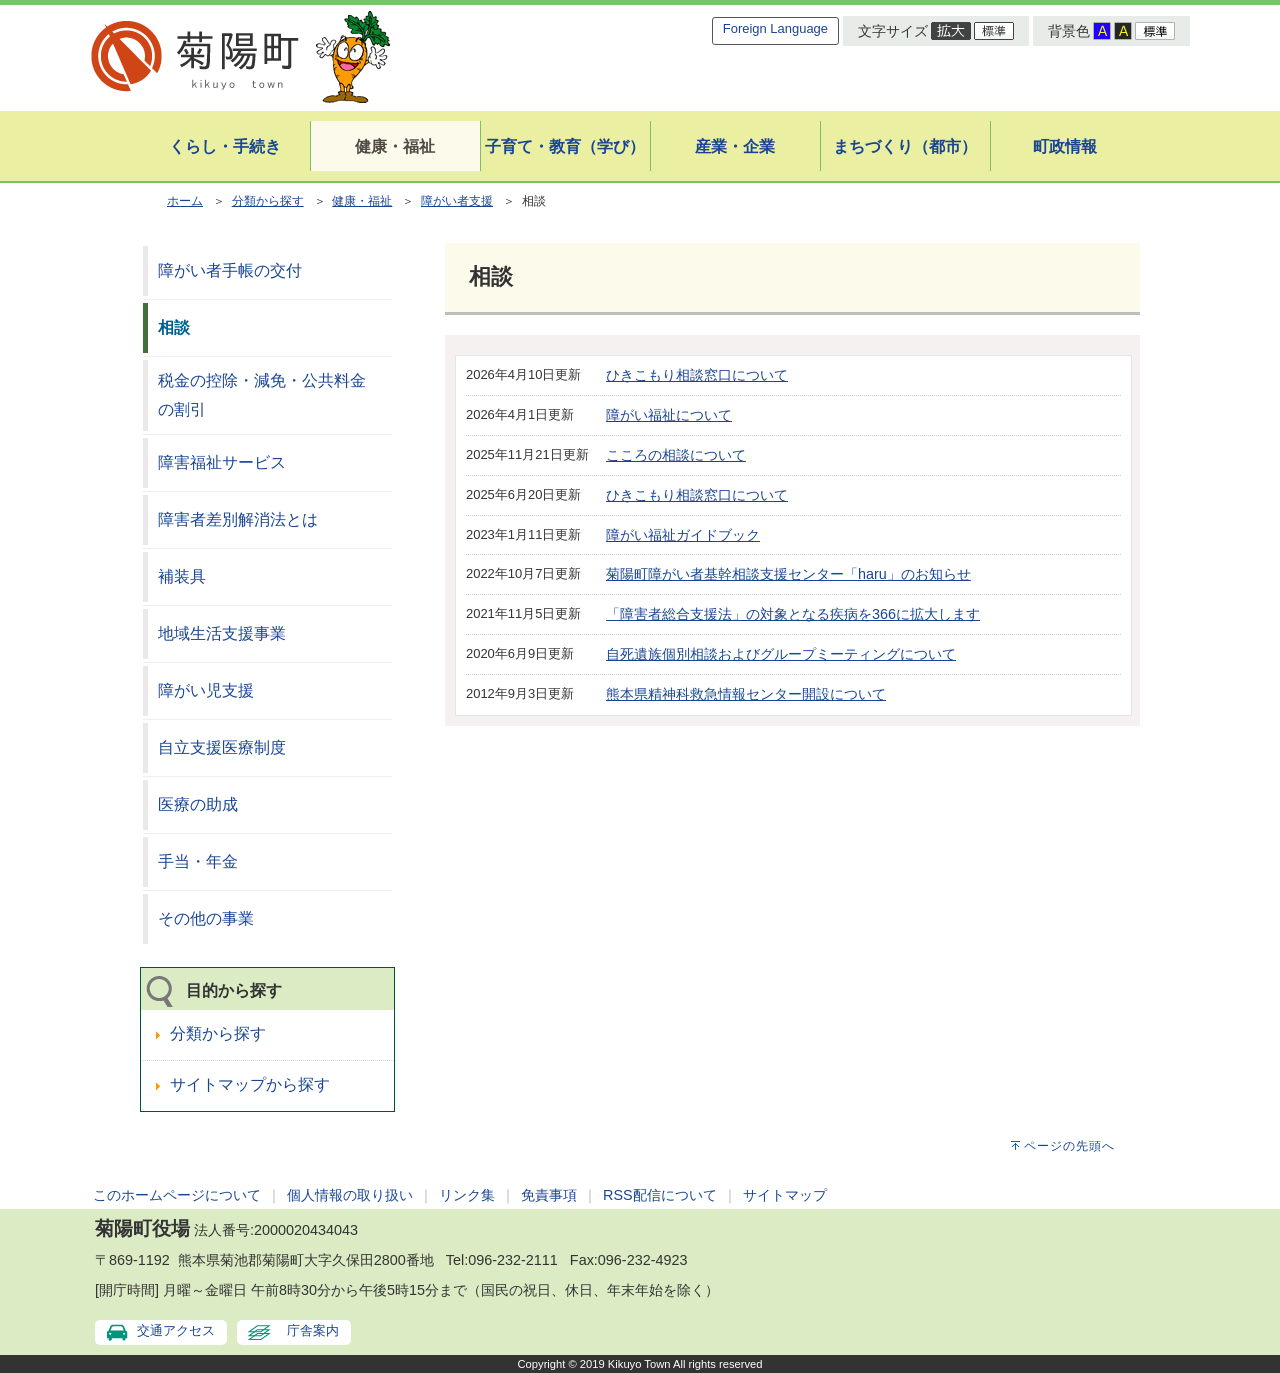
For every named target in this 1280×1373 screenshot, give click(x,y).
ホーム (185, 201)
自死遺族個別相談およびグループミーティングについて (781, 654)
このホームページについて (177, 1195)
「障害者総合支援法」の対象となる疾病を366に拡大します (793, 614)
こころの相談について (676, 455)
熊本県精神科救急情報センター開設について (746, 694)
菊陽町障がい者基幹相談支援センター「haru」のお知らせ (788, 574)
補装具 (182, 576)
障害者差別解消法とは (238, 519)
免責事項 (549, 1195)
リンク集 (467, 1195)
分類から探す (268, 201)
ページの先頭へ (1069, 1146)
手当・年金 (198, 861)
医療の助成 (198, 804)
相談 (174, 327)
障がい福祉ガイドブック (683, 535)
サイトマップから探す (250, 1084)
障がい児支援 (206, 690)
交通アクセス (176, 1330)
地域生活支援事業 (222, 633)
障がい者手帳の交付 (230, 270)
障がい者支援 (457, 201)
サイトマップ (785, 1195)
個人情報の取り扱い (350, 1195)
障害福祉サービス (222, 462)
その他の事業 (206, 918)
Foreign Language (775, 28)
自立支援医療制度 (222, 747)
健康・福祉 (362, 201)
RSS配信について (660, 1195)
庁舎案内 (313, 1330)
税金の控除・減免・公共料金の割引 (262, 395)
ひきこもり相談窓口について (697, 375)
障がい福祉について (669, 415)
